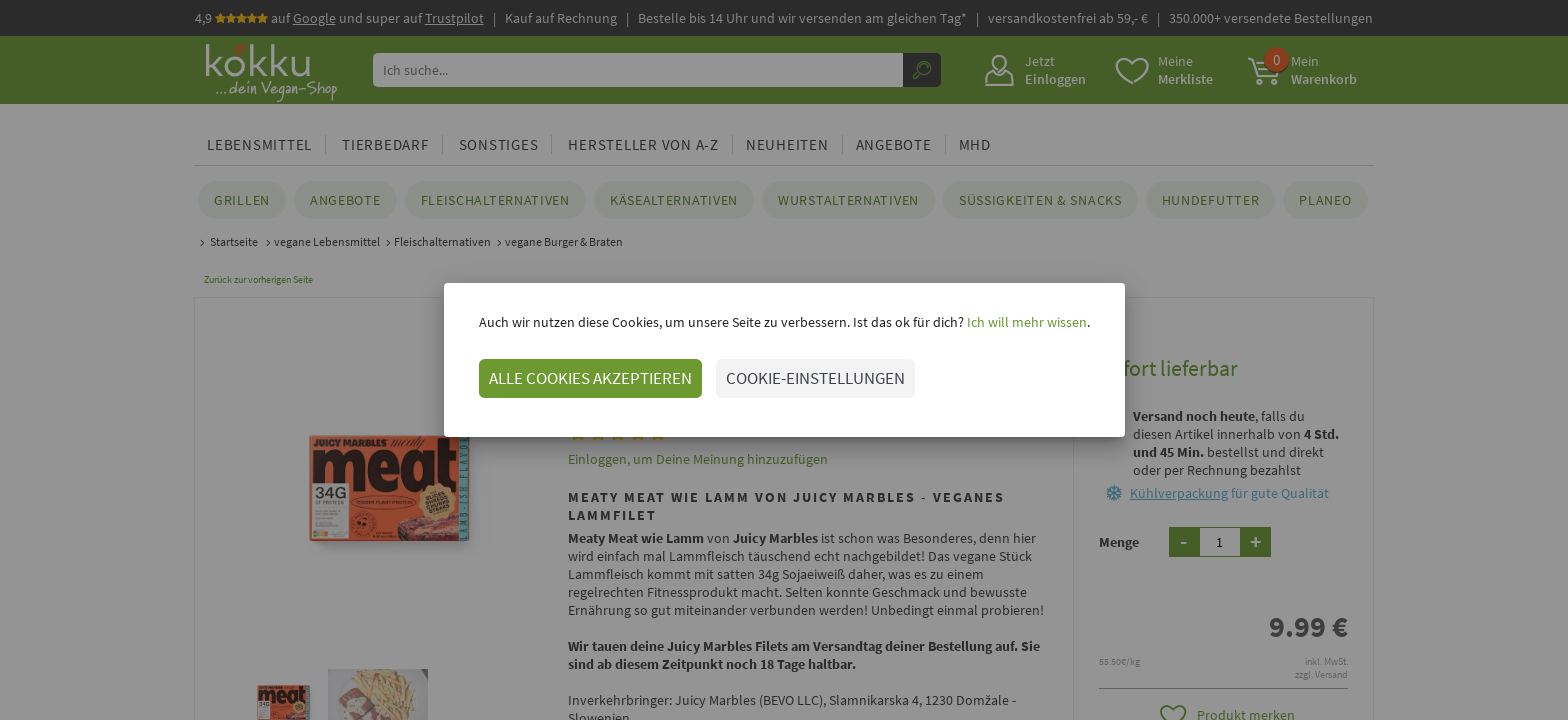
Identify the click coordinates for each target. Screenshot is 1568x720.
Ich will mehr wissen (1025, 322)
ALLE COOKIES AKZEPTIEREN (590, 378)
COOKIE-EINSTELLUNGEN (815, 378)
